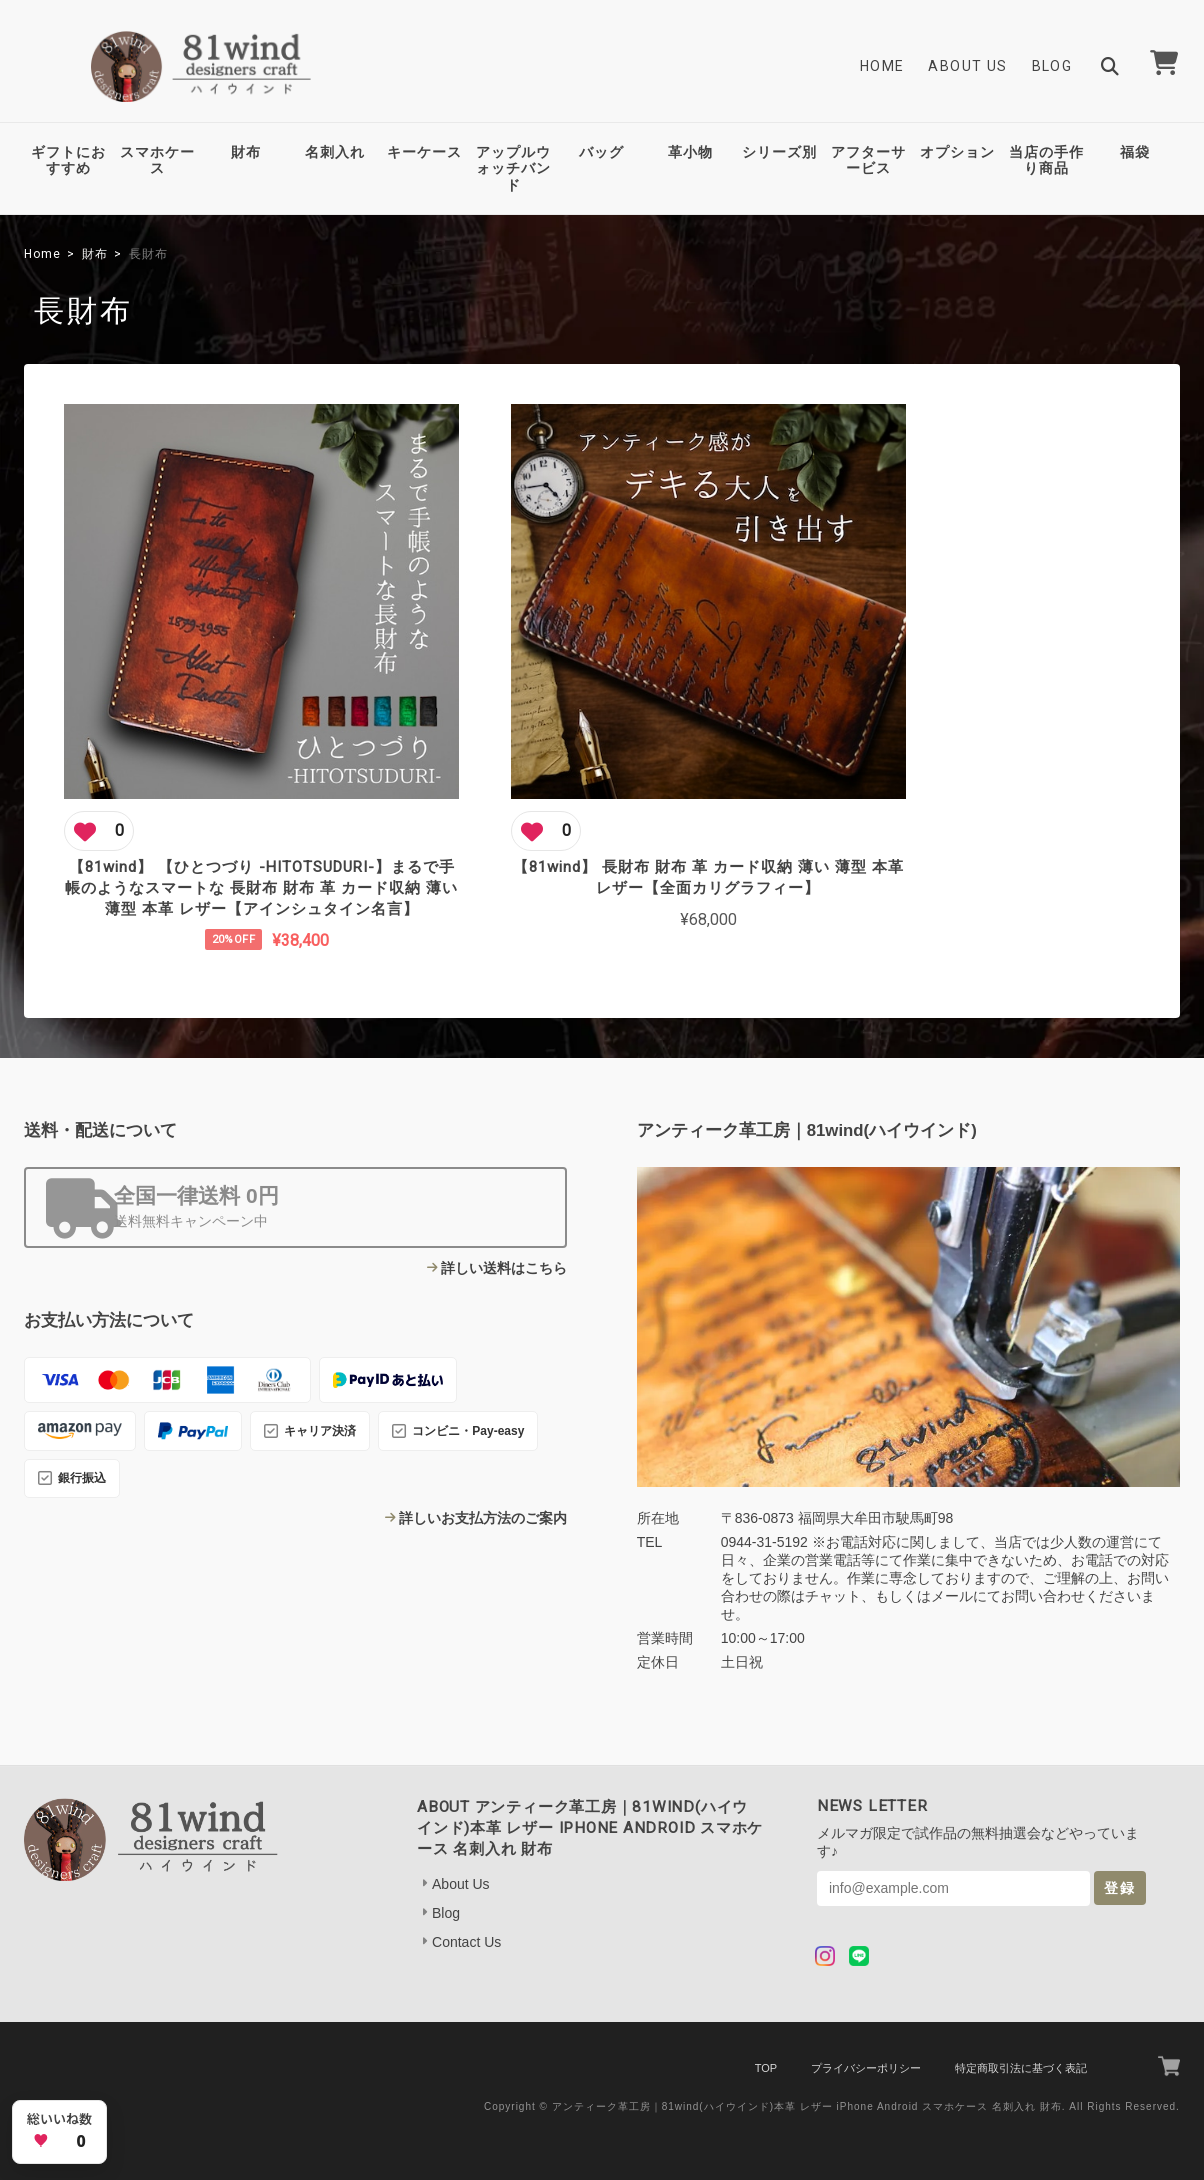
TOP (766, 2034)
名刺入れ (335, 152)
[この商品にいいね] (99, 773)
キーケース (424, 152)
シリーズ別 (779, 152)
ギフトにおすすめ (68, 160)
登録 (1120, 1854)
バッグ (601, 152)
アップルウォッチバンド (513, 169)
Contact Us (466, 1908)
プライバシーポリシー (866, 2034)
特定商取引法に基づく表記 (1021, 2034)
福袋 (1135, 152)
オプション (957, 152)
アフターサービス (868, 160)
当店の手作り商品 (1046, 160)
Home (882, 66)
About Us (967, 66)
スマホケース (157, 160)
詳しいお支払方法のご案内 (483, 1484)
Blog (1052, 66)
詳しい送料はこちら (504, 1234)
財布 (246, 152)
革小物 (690, 152)
